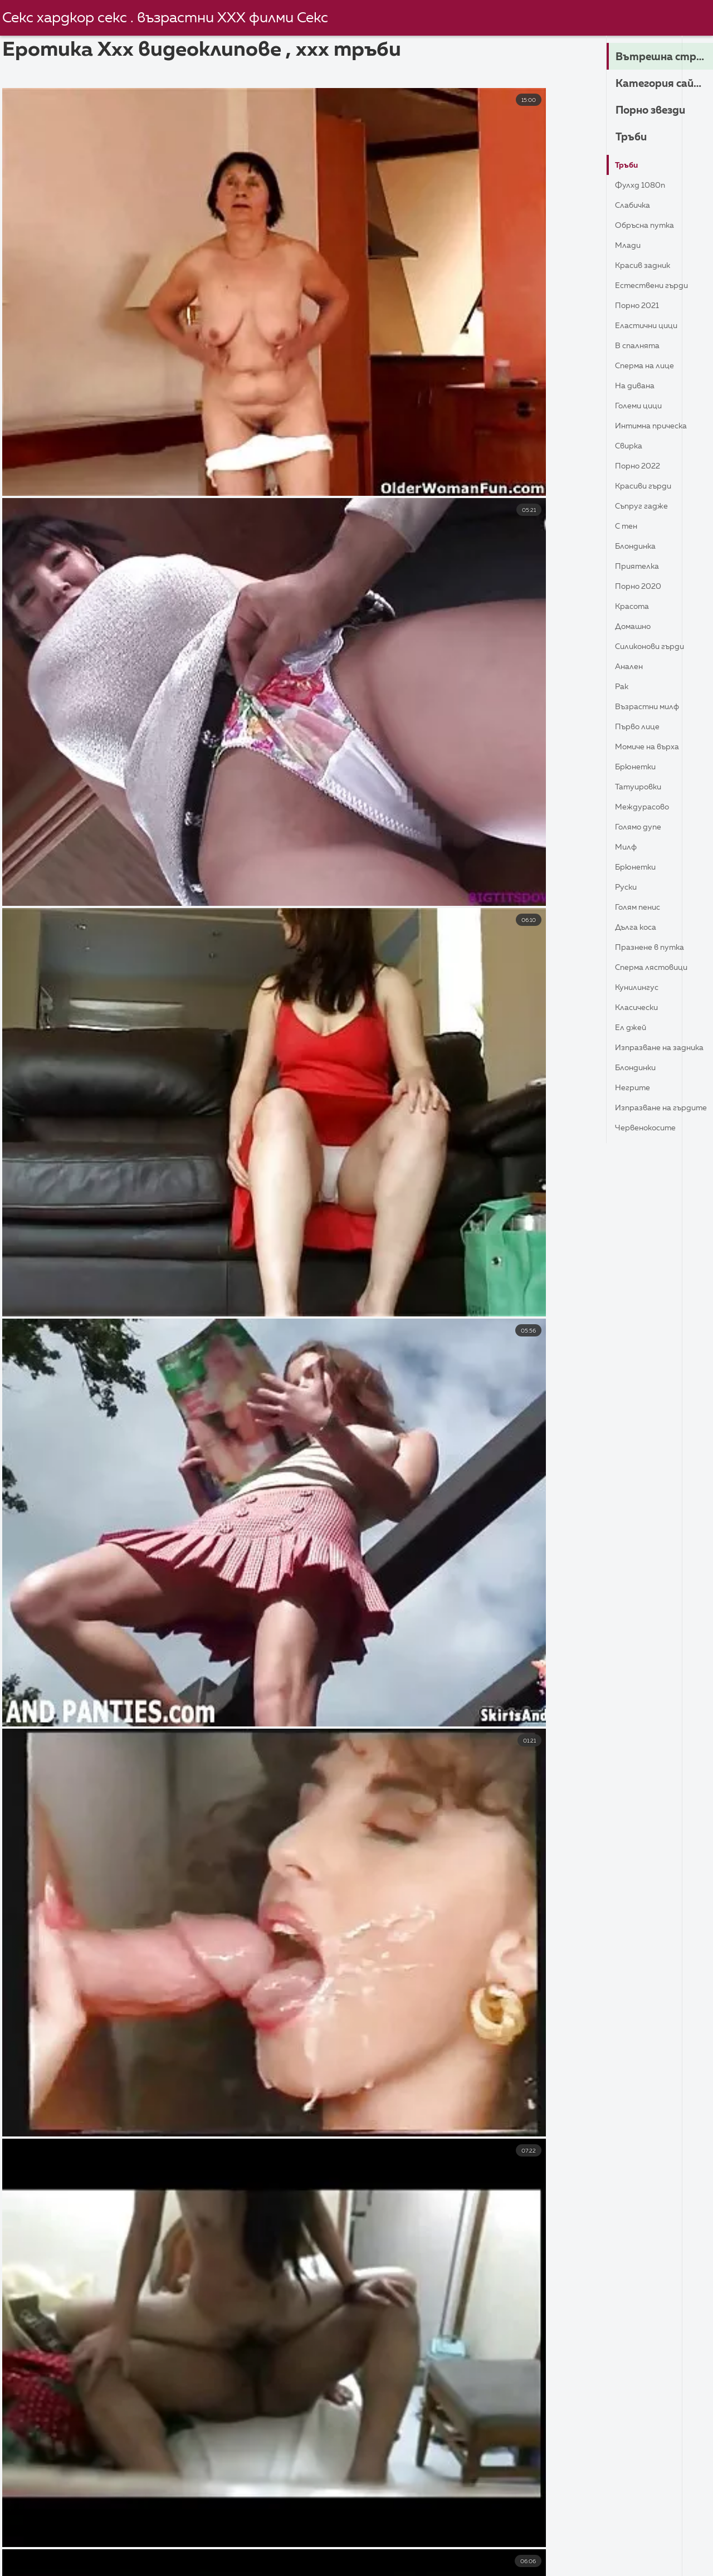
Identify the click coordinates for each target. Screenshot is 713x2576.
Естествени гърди (656, 285)
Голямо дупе (641, 827)
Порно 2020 (641, 586)
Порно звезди (657, 111)
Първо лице (640, 727)
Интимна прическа (656, 426)
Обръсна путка (648, 225)
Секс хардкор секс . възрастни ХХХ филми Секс (170, 18)
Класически (639, 1007)
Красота (635, 606)
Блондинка (638, 546)
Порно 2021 (640, 305)
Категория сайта (664, 84)
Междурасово (646, 807)
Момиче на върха (652, 747)
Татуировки (641, 787)
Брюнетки (638, 767)
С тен (628, 526)
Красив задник (646, 265)
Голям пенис (641, 907)
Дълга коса (639, 927)
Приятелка (640, 566)
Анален (630, 666)
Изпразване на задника (646, 1050)
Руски (627, 887)
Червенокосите (650, 1128)
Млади (629, 245)
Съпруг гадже (645, 506)
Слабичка (635, 205)
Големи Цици (641, 406)
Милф (627, 847)
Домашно (636, 626)
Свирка (630, 446)
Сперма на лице (649, 366)
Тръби (633, 137)
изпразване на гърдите (646, 1111)
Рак (623, 686)
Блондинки (638, 1067)
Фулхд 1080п (643, 185)
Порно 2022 (641, 466)
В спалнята (640, 345)
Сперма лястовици (657, 967)
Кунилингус (640, 987)
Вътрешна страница (664, 57)
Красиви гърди (647, 486)
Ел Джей (632, 1027)
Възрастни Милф (651, 706)
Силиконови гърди (655, 646)
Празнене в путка (654, 947)
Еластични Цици (650, 325)
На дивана (637, 386)
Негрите (635, 1088)
